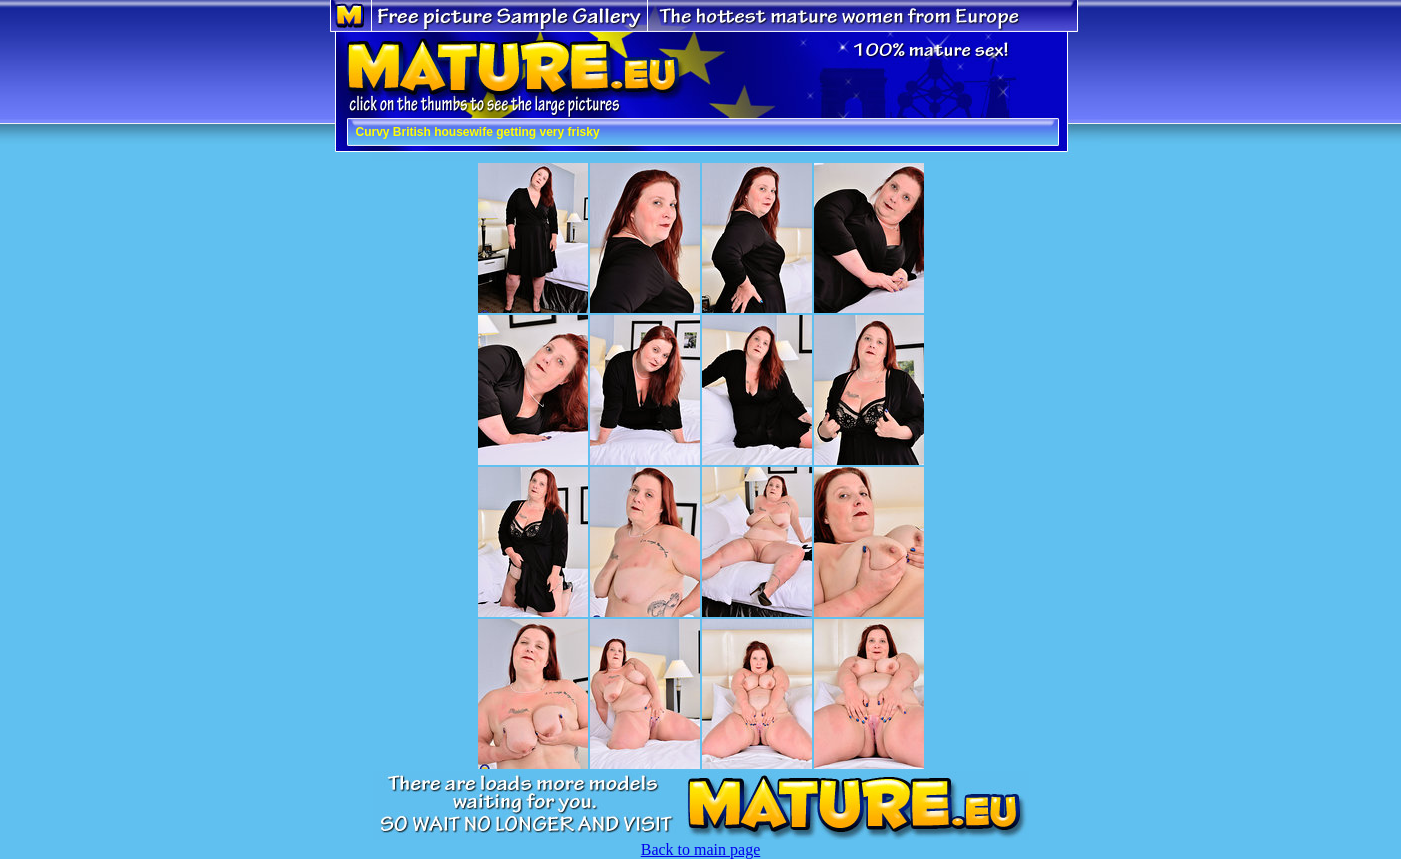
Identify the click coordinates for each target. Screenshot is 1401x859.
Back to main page (701, 849)
